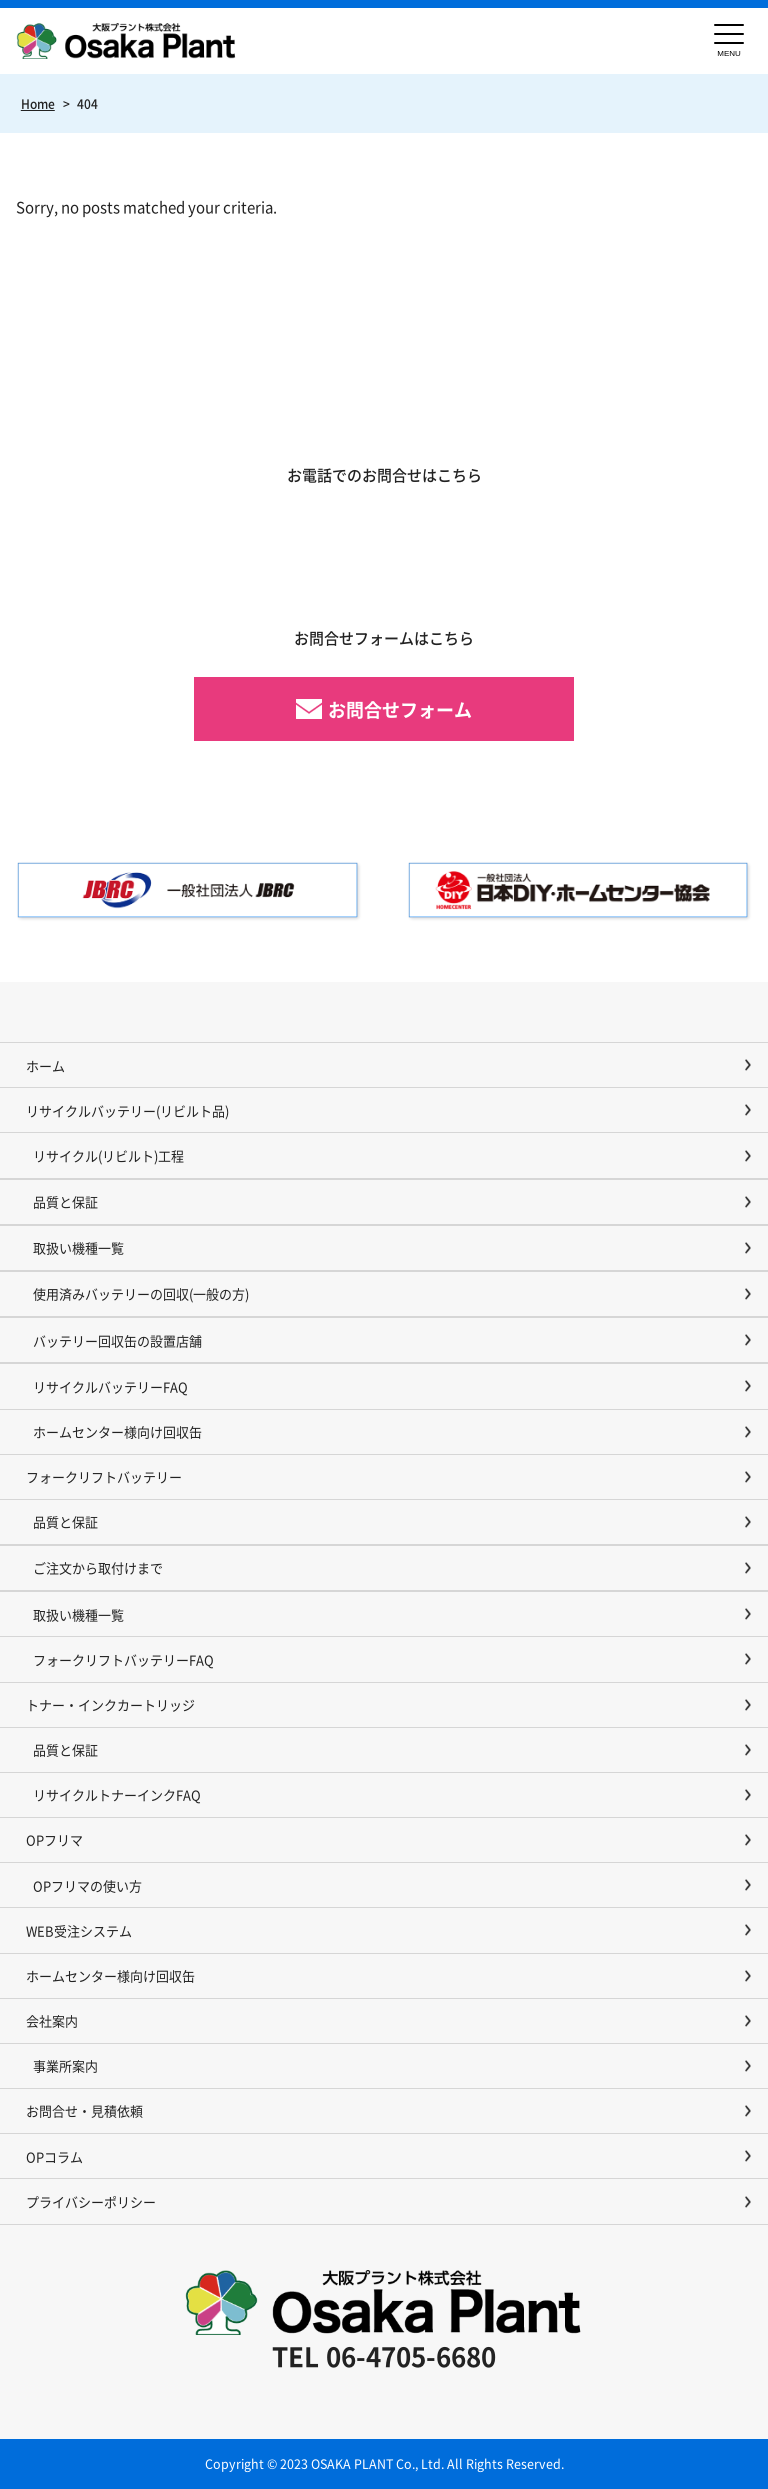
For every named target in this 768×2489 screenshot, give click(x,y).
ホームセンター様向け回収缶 (117, 1431)
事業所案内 (65, 2065)
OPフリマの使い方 (87, 1885)
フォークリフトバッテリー (104, 1476)
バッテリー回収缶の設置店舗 (117, 1340)
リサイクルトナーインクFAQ (117, 1794)
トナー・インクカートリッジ (110, 1704)
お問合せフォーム (400, 709)
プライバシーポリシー (91, 2201)
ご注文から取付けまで (98, 1567)
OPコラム (54, 2156)
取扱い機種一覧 (78, 1247)
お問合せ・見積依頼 (84, 2110)
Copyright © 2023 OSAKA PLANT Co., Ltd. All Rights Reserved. (384, 2463)
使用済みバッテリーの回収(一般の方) (141, 1293)
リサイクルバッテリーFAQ (110, 1386)
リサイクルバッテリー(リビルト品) (127, 1110)
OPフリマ (54, 1839)
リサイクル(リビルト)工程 (108, 1155)
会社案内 (52, 2020)
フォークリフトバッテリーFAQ (123, 1659)
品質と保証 (65, 1201)
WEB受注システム (79, 1930)
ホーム (45, 1065)
